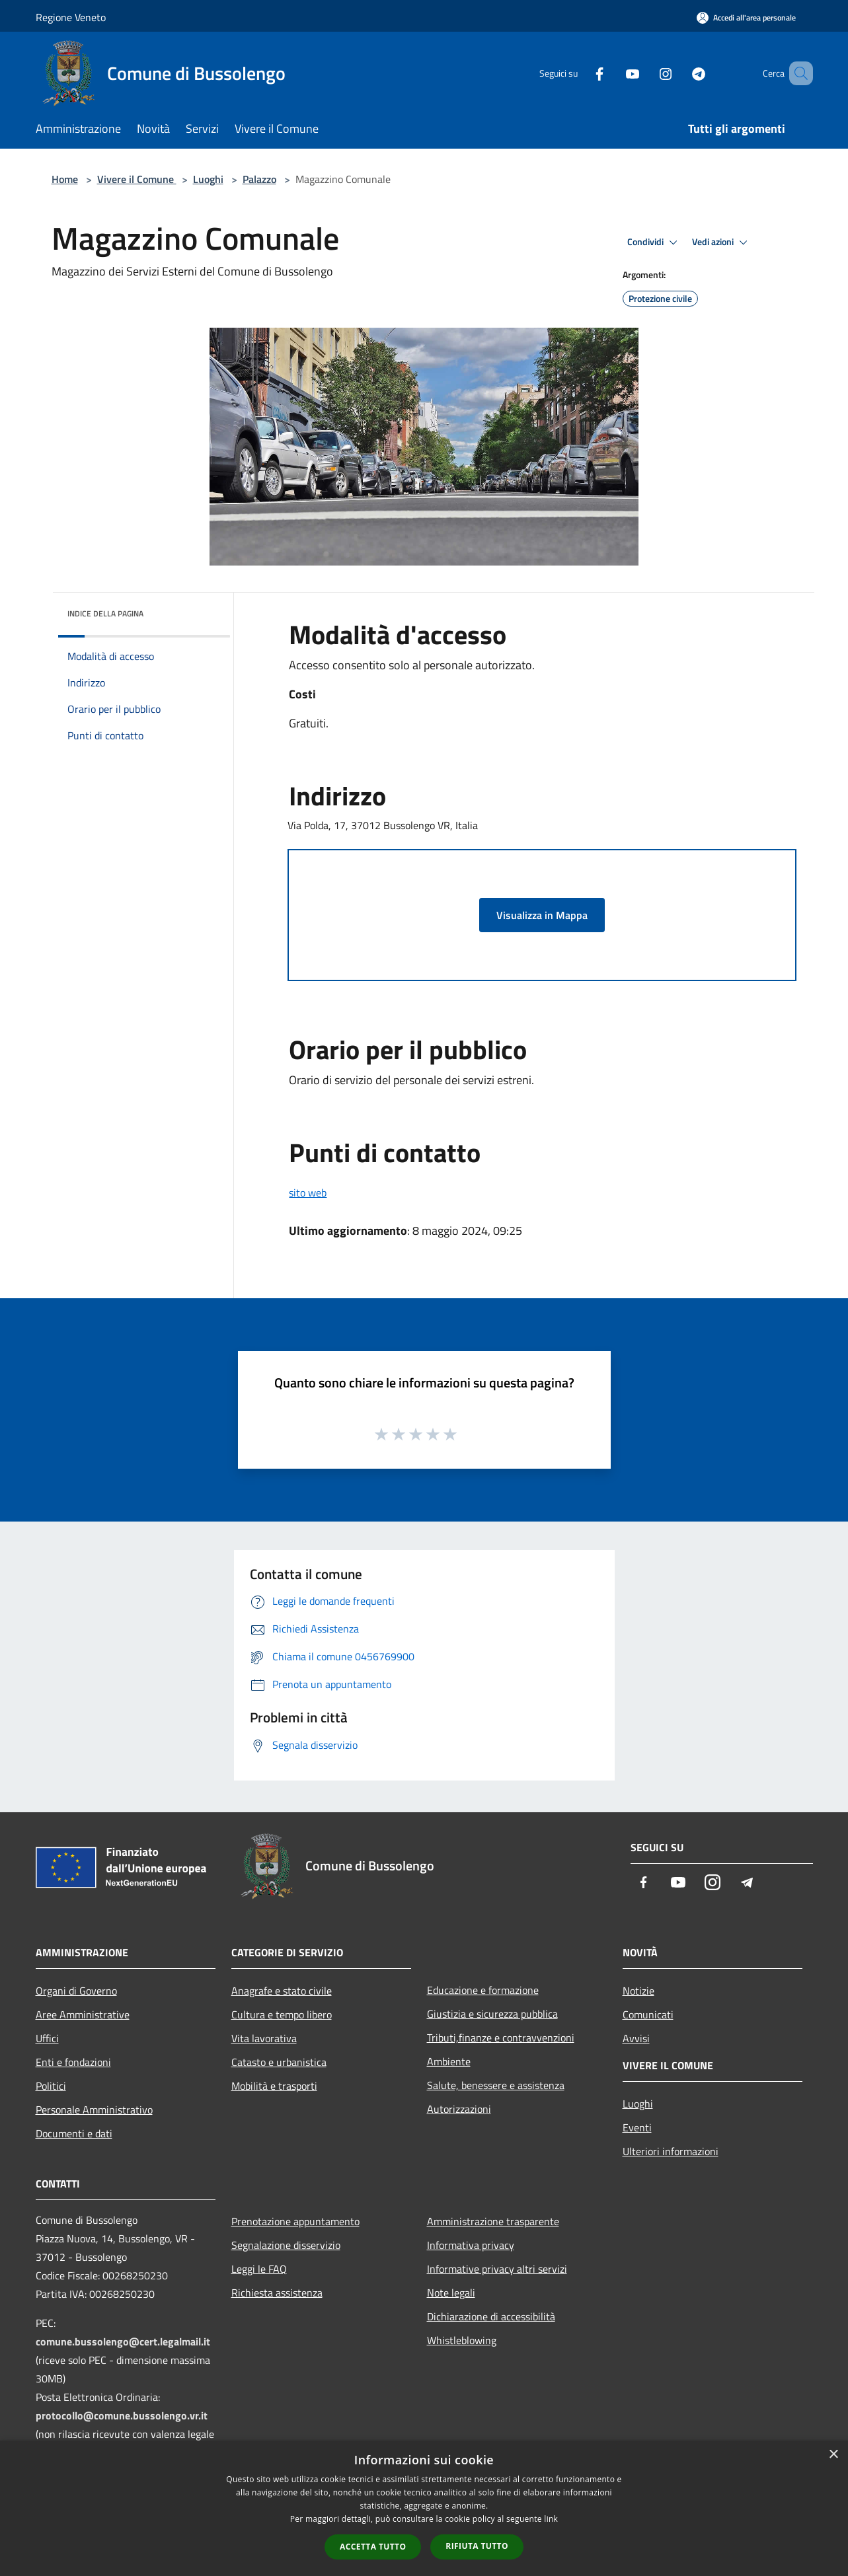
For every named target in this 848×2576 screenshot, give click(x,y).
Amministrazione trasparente (493, 2221)
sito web (308, 1192)
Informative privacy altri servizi (497, 2269)
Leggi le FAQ (259, 2269)
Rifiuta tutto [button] (476, 2546)
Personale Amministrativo (94, 2109)
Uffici (47, 2038)
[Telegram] (679, 73)
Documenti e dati (74, 2133)
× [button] (833, 2455)
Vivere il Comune (136, 179)
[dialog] (424, 2508)
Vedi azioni (722, 242)
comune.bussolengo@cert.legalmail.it (123, 2341)
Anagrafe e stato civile (281, 1991)
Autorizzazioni (459, 2109)
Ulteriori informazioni (670, 2151)
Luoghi (208, 179)
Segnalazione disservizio (285, 2245)
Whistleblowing (461, 2340)
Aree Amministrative (83, 2014)
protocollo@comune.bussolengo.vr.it (122, 2415)
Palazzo (259, 179)
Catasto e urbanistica (279, 2062)
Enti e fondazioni (73, 2062)
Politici (51, 2086)
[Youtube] (613, 73)
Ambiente (449, 2061)
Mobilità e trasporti (274, 2086)
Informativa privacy (470, 2245)
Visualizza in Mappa (542, 915)
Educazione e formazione (483, 1990)
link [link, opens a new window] (551, 2518)
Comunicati (648, 2014)
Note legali (451, 2292)
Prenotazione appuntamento (295, 2221)
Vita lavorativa (264, 2038)
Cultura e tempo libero (281, 2014)
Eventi (637, 2127)
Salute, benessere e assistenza (495, 2085)
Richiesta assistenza (277, 2292)
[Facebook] (580, 73)
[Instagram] (646, 73)
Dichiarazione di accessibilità (491, 2316)
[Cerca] (797, 73)
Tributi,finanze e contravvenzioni (500, 2037)
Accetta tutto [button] (373, 2546)
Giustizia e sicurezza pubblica (492, 2014)
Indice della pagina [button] (105, 613)
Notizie (638, 1991)
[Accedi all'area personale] (746, 17)
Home (65, 179)
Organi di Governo (76, 1991)
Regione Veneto (71, 17)
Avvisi (636, 2038)
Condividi (654, 242)
